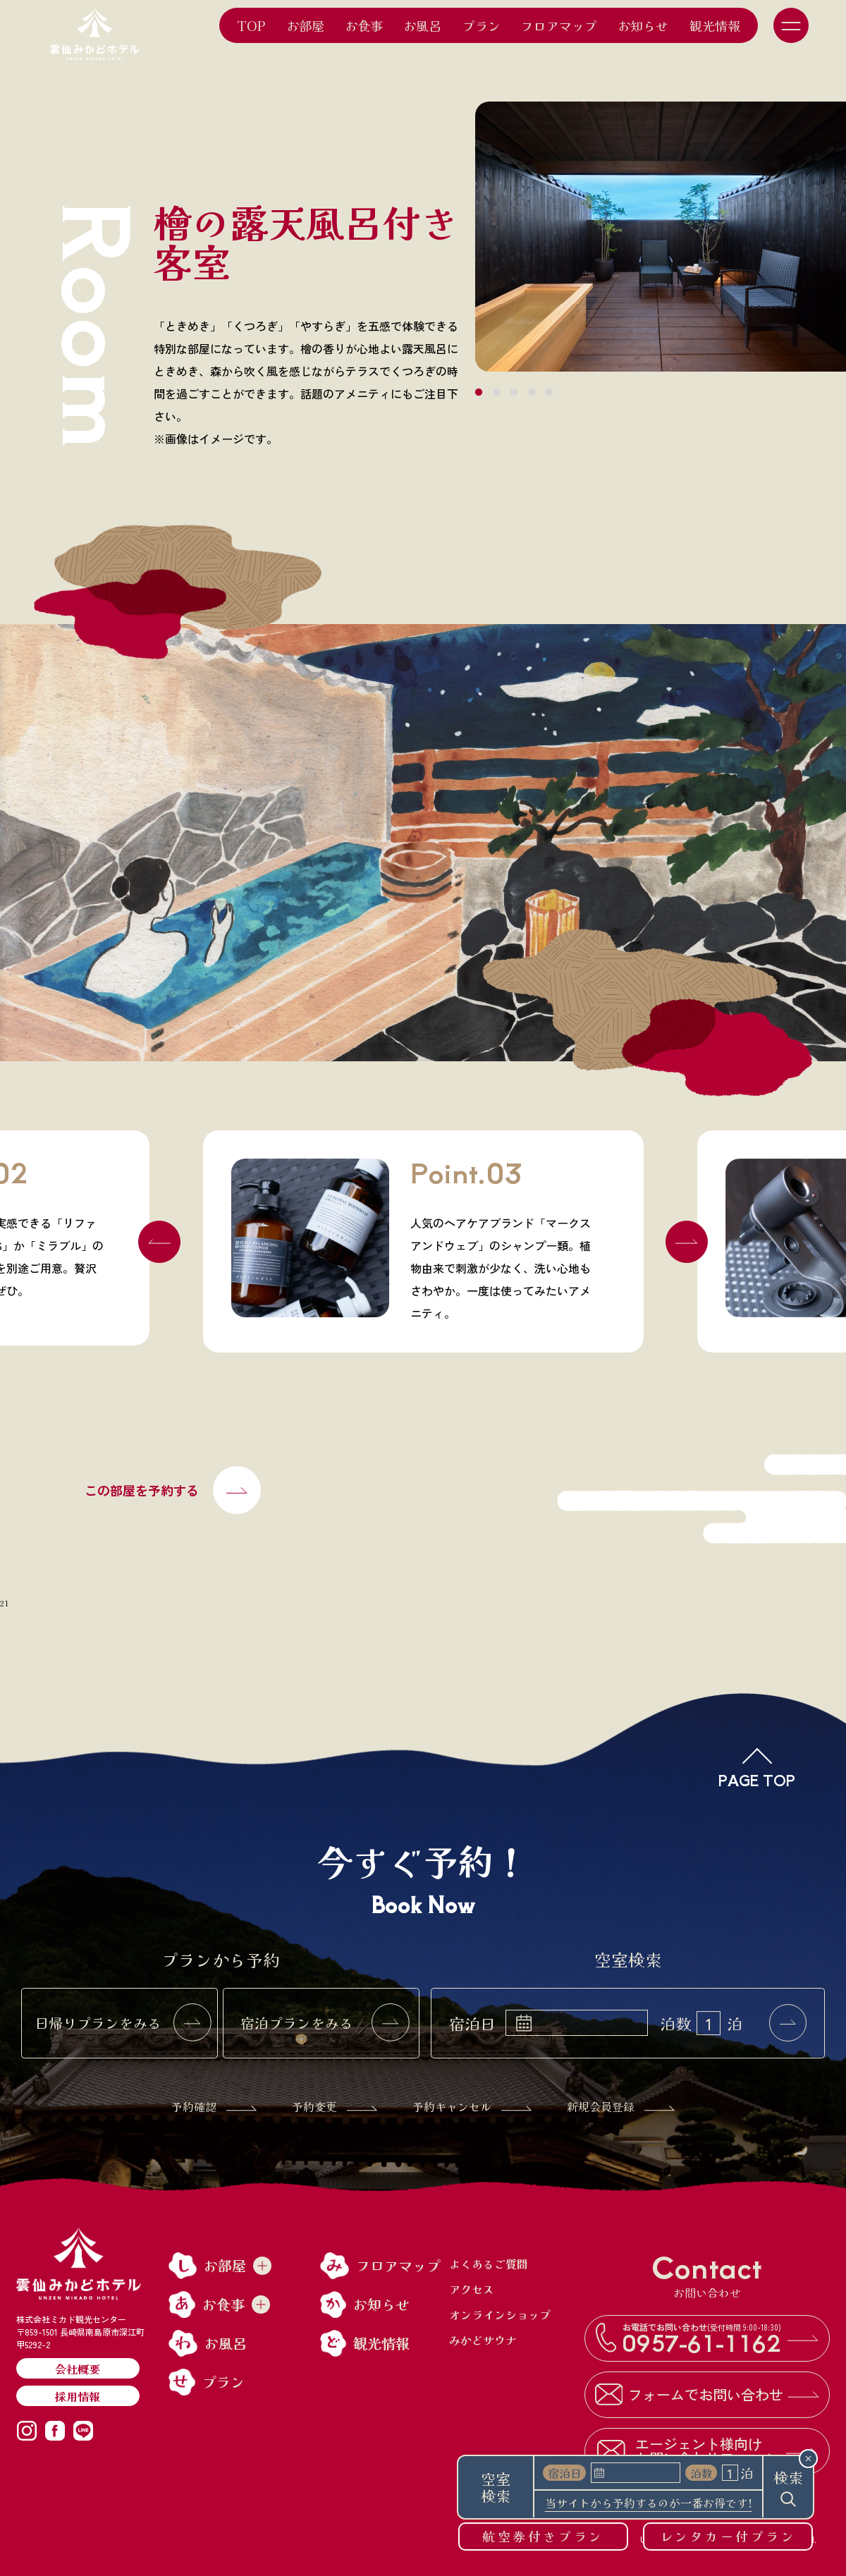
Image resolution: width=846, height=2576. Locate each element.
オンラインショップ (500, 2314)
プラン (481, 25)
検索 (788, 2487)
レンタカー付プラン (728, 2536)
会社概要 (77, 2368)
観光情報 (714, 25)
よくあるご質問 (488, 2263)
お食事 (364, 25)
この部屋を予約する (173, 1490)
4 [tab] (532, 393)
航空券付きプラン (542, 2536)
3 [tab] (514, 393)
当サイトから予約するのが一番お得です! (648, 2504)
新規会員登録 (621, 2106)
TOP (251, 25)
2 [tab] (496, 393)
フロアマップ (559, 25)
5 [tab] (549, 393)
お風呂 (422, 25)
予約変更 (334, 2106)
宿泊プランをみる (325, 2023)
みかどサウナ (483, 2339)
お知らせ (643, 25)
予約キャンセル (472, 2106)
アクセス (471, 2289)
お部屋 (305, 25)
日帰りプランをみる (123, 2023)
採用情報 (77, 2396)
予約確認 (214, 2106)
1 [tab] (479, 393)
